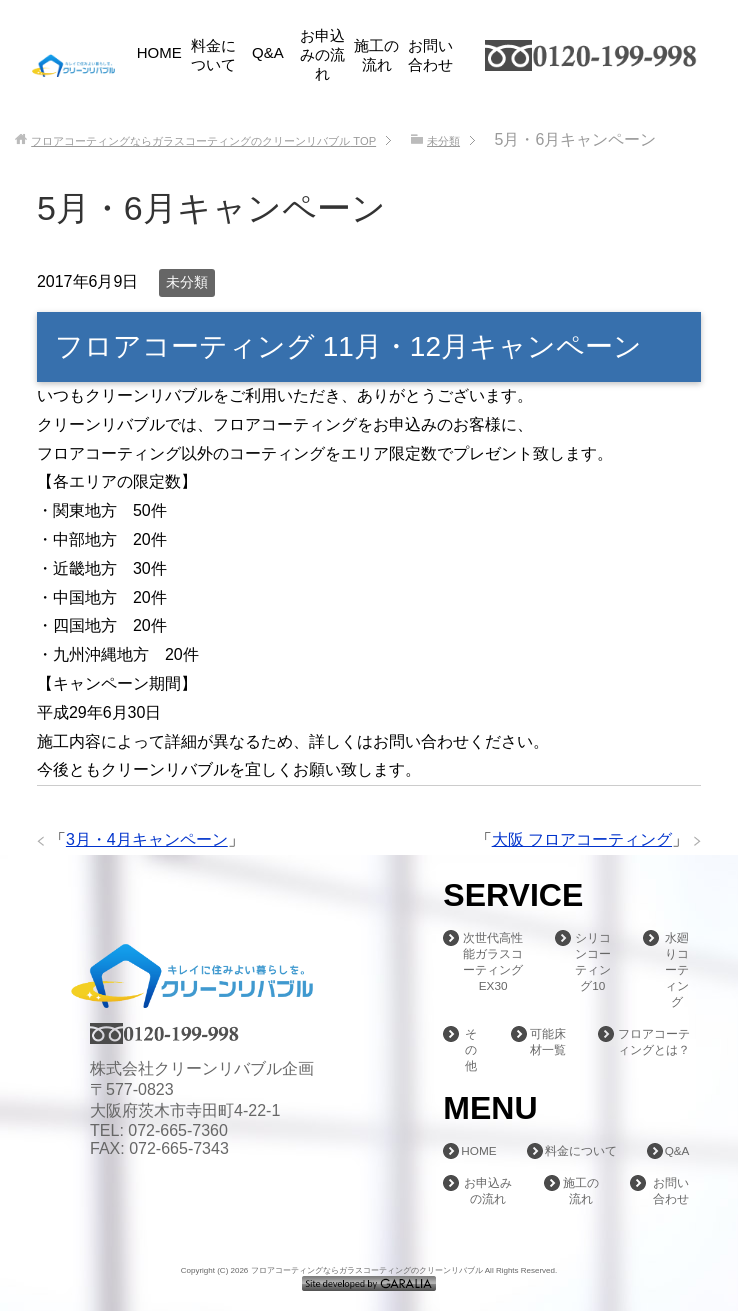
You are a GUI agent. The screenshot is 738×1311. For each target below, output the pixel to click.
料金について (213, 55)
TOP (203, 141)
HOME (159, 52)
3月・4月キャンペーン (147, 839)
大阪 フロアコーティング (582, 839)
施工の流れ (376, 55)
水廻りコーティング (677, 970)
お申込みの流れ (322, 54)
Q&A (268, 52)
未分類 (187, 282)
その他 (471, 1050)
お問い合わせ (430, 55)
